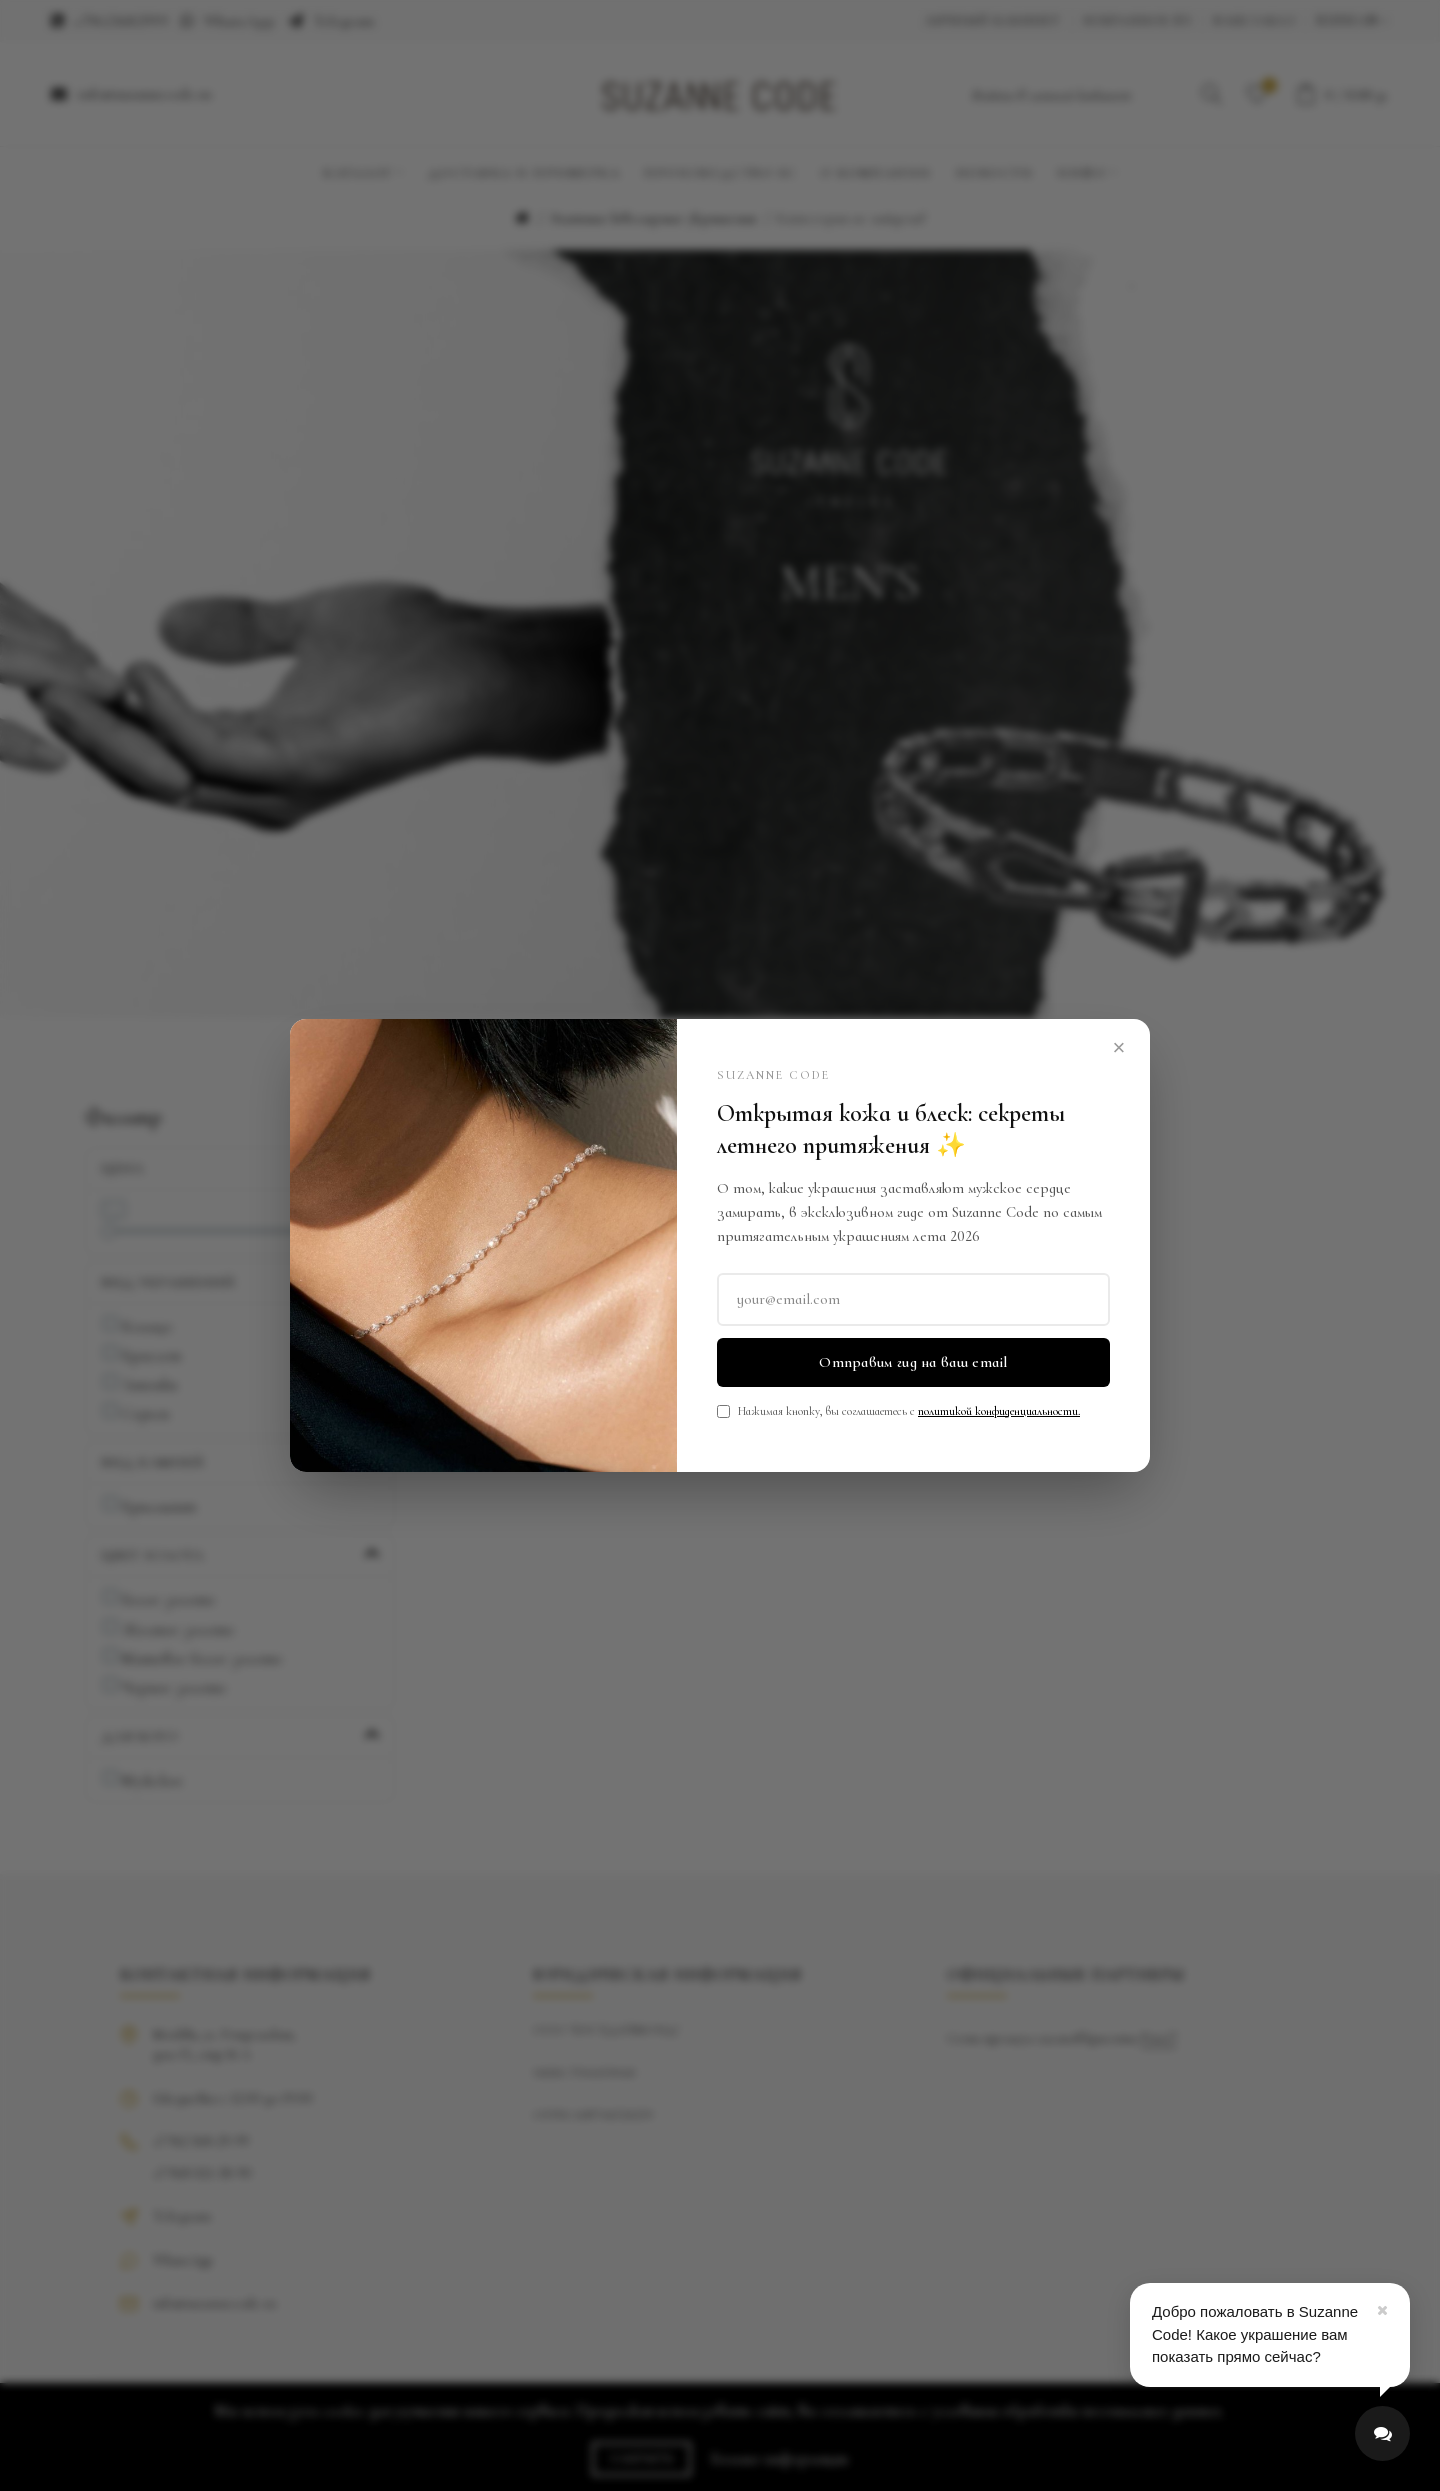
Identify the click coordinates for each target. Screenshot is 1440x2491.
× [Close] (1119, 1047)
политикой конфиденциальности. (999, 1411)
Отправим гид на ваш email (913, 1362)
